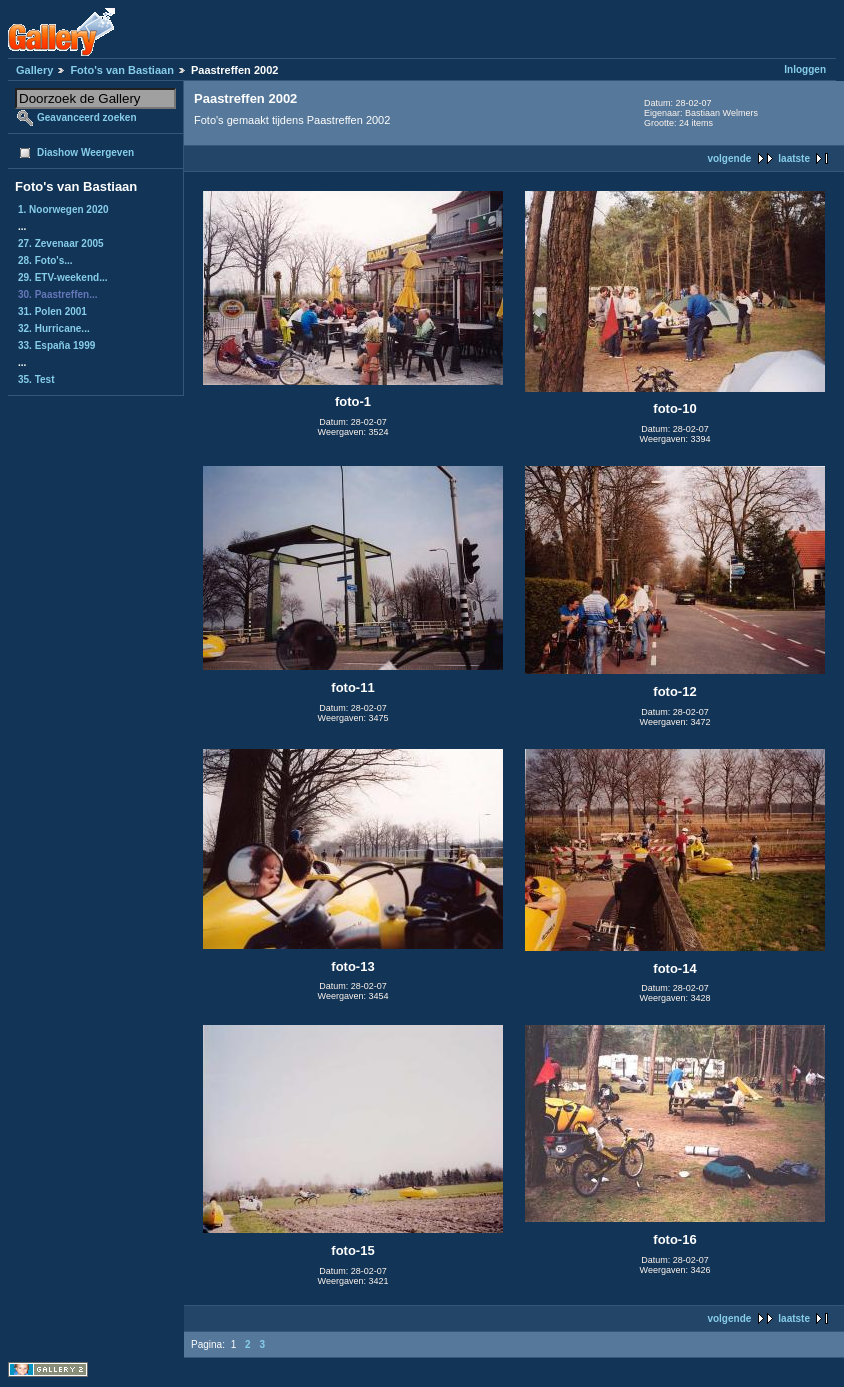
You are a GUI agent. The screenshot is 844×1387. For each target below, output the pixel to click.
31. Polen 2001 (52, 311)
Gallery (34, 70)
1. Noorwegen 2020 (63, 209)
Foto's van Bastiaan (121, 70)
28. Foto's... (45, 260)
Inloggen (805, 69)
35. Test (36, 379)
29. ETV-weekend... (62, 277)
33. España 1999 (56, 345)
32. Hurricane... (54, 328)
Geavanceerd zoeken (87, 117)
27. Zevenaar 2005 (61, 243)
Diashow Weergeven (85, 152)
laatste (794, 158)
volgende (729, 158)
